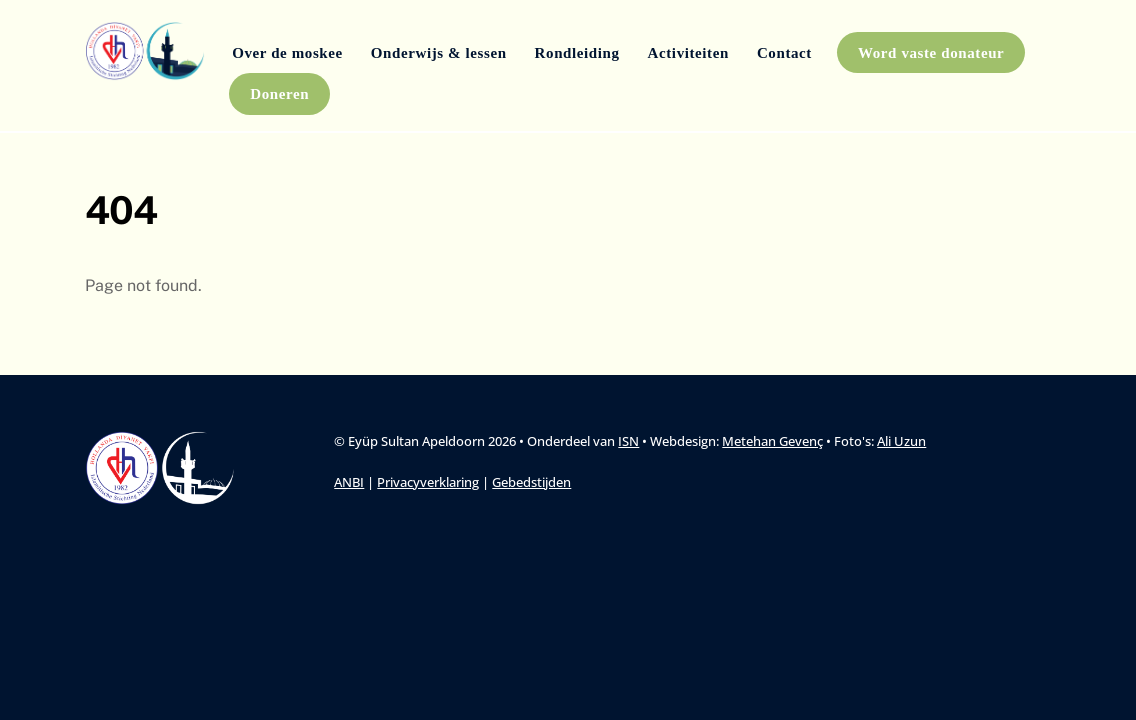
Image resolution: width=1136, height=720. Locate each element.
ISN (628, 441)
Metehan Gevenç (772, 441)
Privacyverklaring (428, 482)
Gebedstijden (531, 482)
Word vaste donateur (931, 53)
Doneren (279, 94)
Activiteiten (688, 53)
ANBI (349, 482)
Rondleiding (577, 53)
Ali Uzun (901, 441)
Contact (784, 53)
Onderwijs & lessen (439, 53)
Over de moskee (287, 53)
